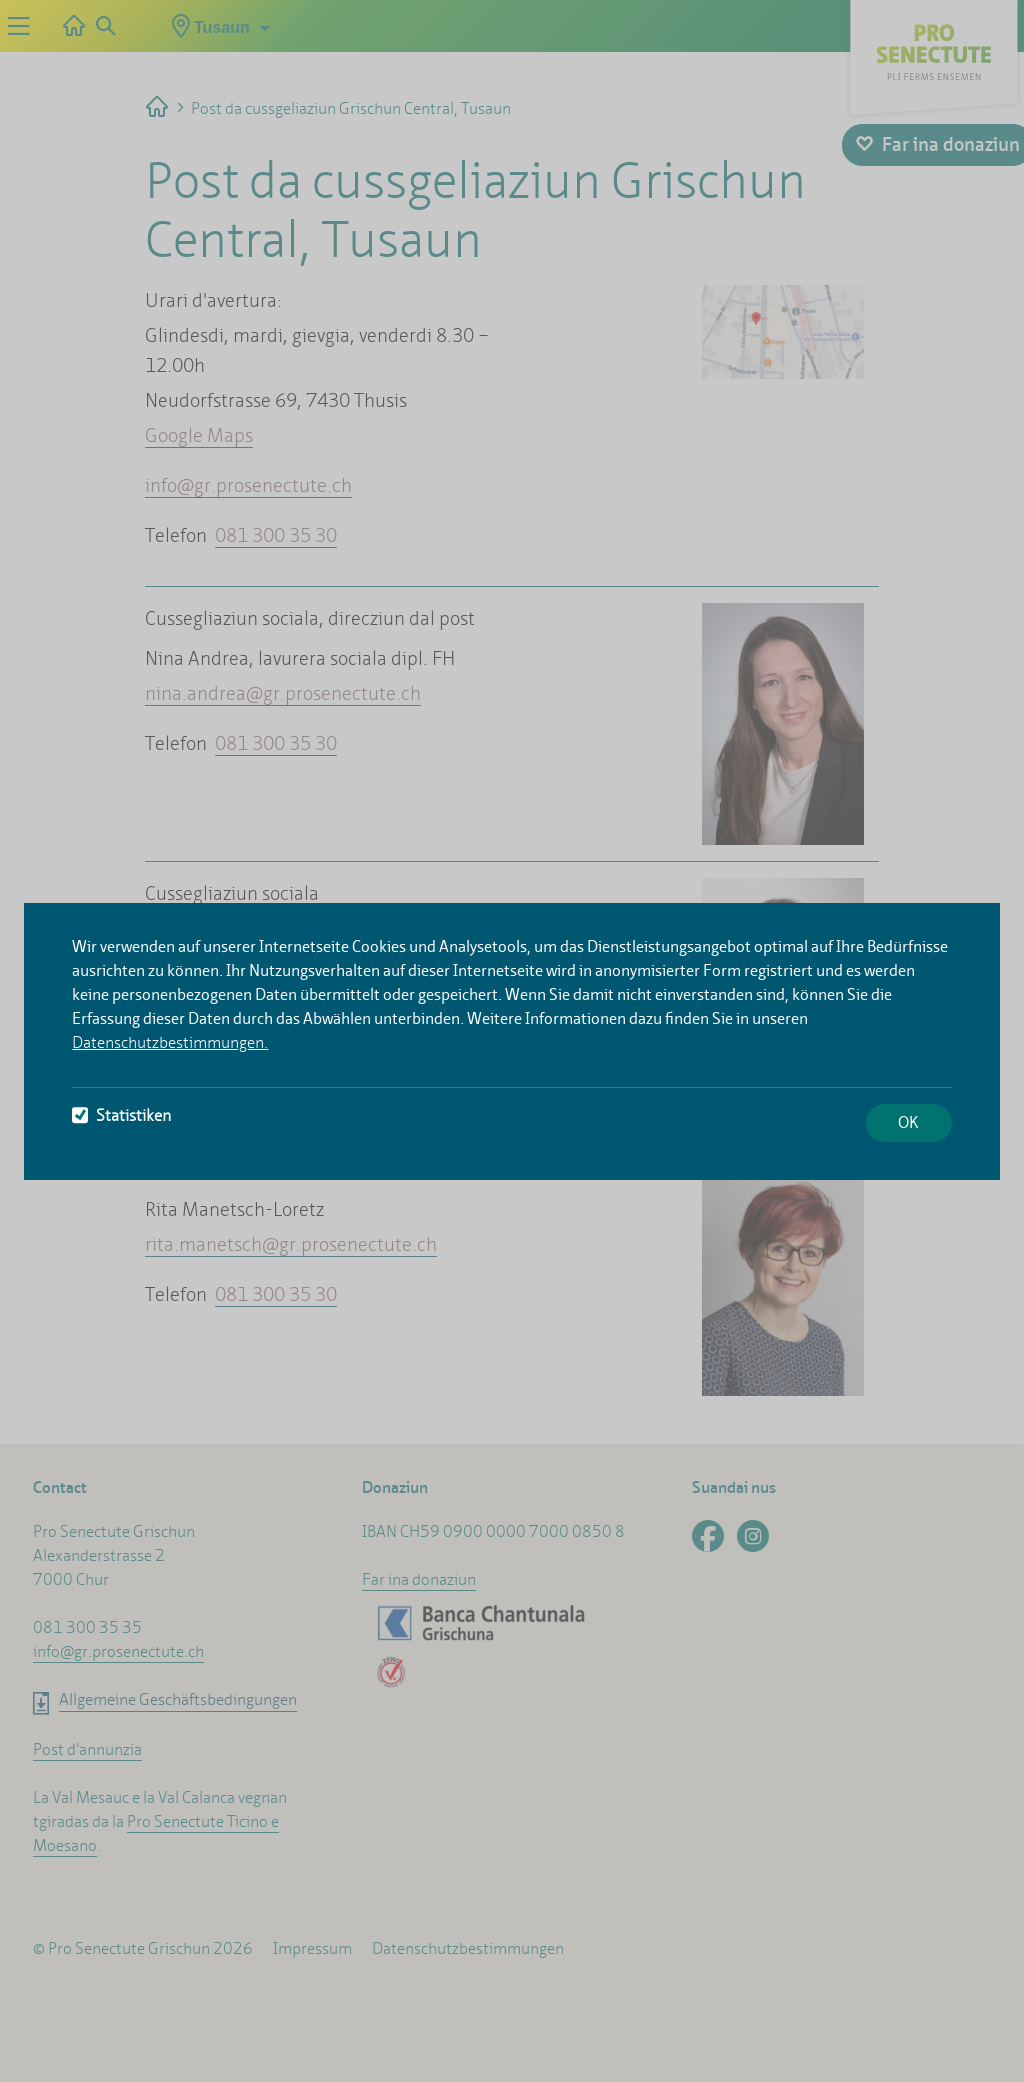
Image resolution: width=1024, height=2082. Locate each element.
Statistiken (121, 1115)
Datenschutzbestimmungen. (170, 1042)
